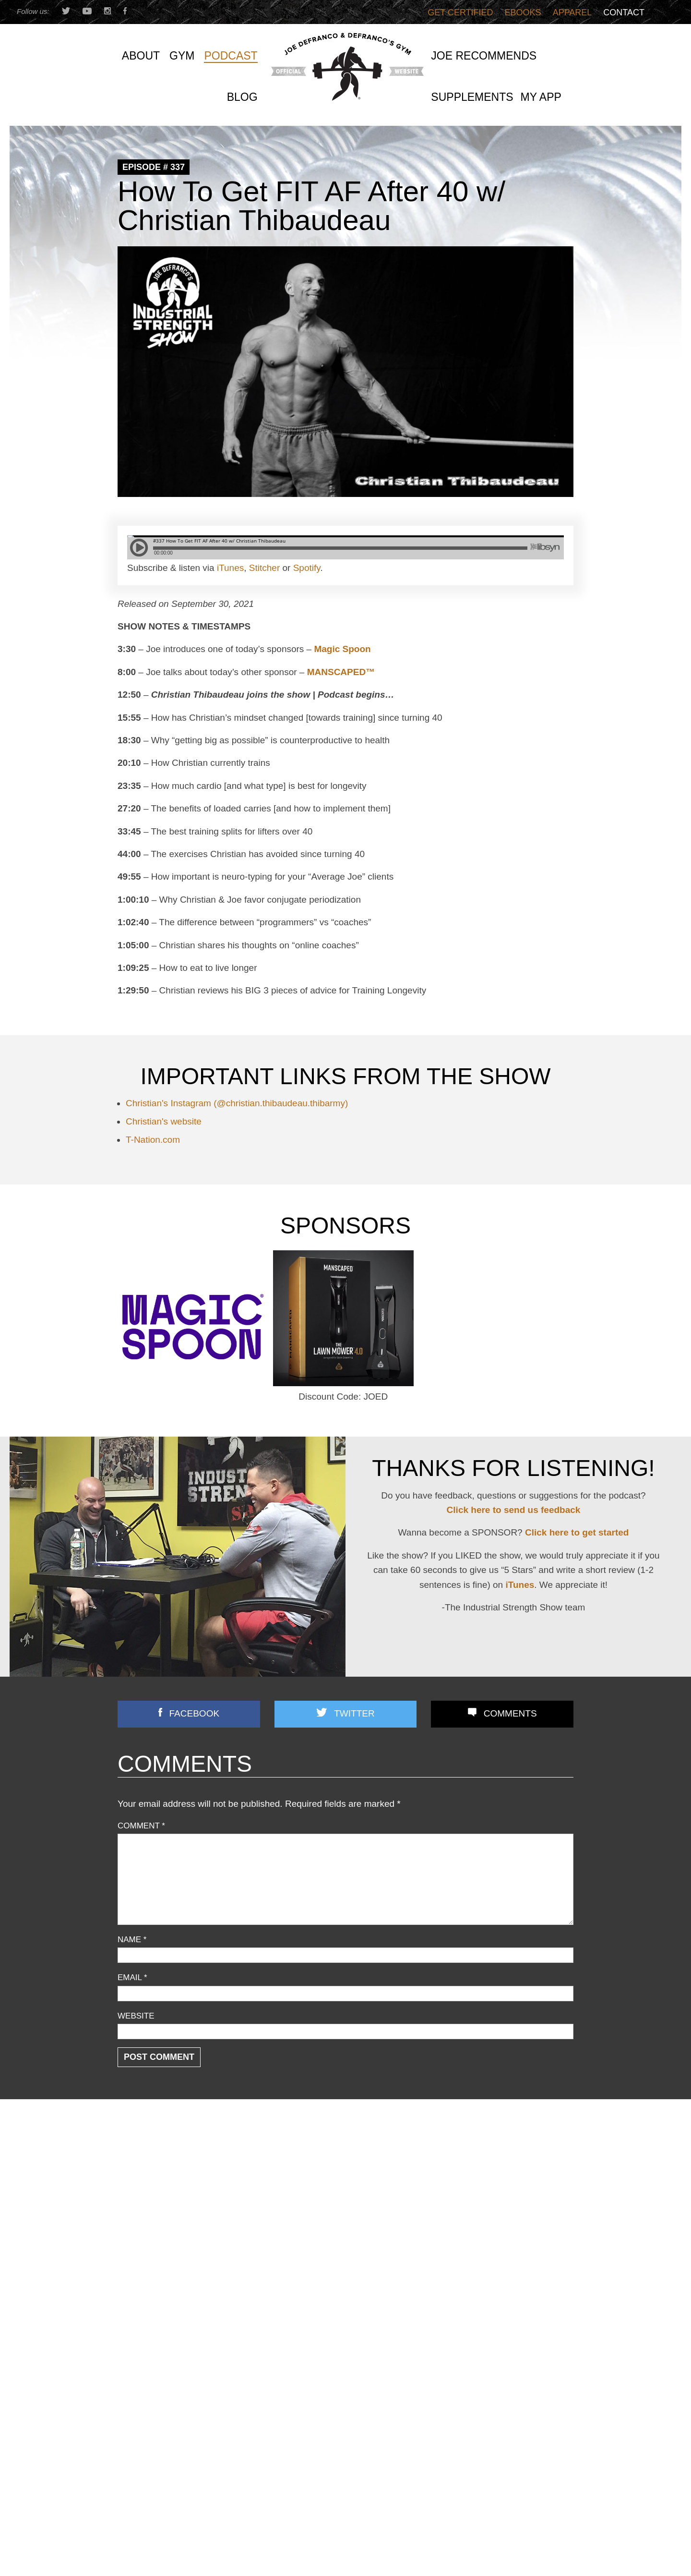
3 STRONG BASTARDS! (316, 2198)
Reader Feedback (148, 2255)
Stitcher (264, 568)
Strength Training (147, 2281)
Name (132, 1939)
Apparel (572, 12)
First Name (140, 2525)
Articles (130, 2166)
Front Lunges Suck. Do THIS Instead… (340, 2234)
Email (132, 1977)
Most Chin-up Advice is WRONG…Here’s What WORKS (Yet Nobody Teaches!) (499, 2218)
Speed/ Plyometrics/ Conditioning (174, 2268)
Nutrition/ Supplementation (163, 2217)
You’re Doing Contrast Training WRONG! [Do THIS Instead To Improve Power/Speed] (497, 2307)
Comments (510, 1713)
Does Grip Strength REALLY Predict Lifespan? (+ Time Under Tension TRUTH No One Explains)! (502, 2251)
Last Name (252, 2525)
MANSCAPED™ (341, 672)
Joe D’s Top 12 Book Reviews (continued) (345, 2270)
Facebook (194, 1713)
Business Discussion (153, 2179)
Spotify (307, 568)
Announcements (145, 2153)
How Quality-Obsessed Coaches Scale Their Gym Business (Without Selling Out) (496, 2163)
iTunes (230, 568)
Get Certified (460, 12)
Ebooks (523, 12)
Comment (141, 1825)
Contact (623, 12)
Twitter (354, 1713)
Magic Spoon (342, 649)
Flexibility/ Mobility (148, 2204)
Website (136, 2015)
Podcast (131, 2243)
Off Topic (133, 2230)
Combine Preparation (154, 2191)
